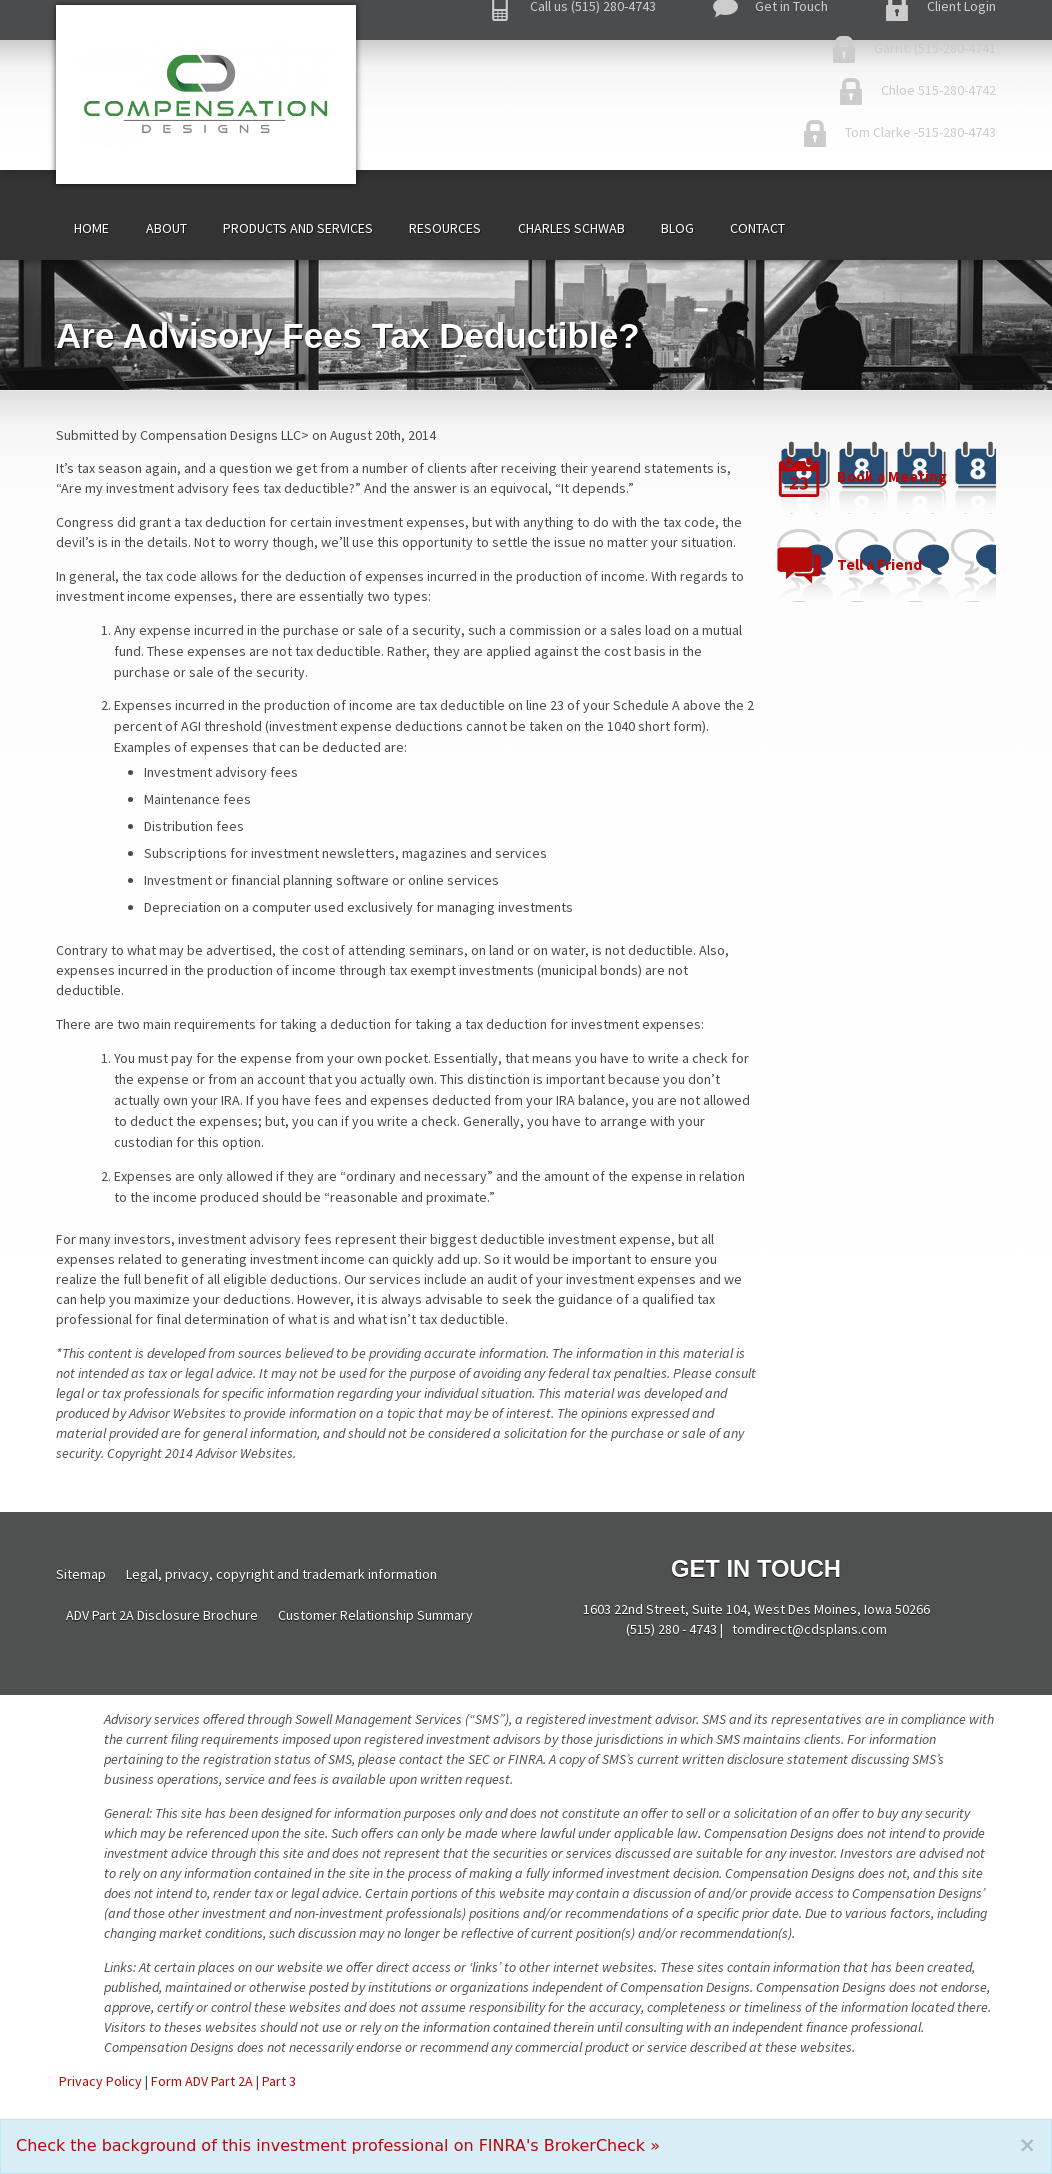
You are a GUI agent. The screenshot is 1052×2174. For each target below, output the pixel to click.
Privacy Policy (100, 2081)
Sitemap (81, 1574)
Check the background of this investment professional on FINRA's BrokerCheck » (338, 2145)
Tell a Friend (879, 564)
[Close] (1027, 2145)
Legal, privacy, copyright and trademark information (281, 1574)
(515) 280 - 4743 (671, 1629)
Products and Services (298, 228)
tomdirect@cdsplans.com (809, 1629)
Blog (677, 228)
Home (91, 228)
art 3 (282, 2081)
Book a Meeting (892, 476)
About (166, 228)
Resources (445, 228)
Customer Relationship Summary (375, 1615)
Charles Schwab (571, 228)
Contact (757, 228)
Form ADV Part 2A (202, 2081)
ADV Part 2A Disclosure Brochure (162, 1615)
